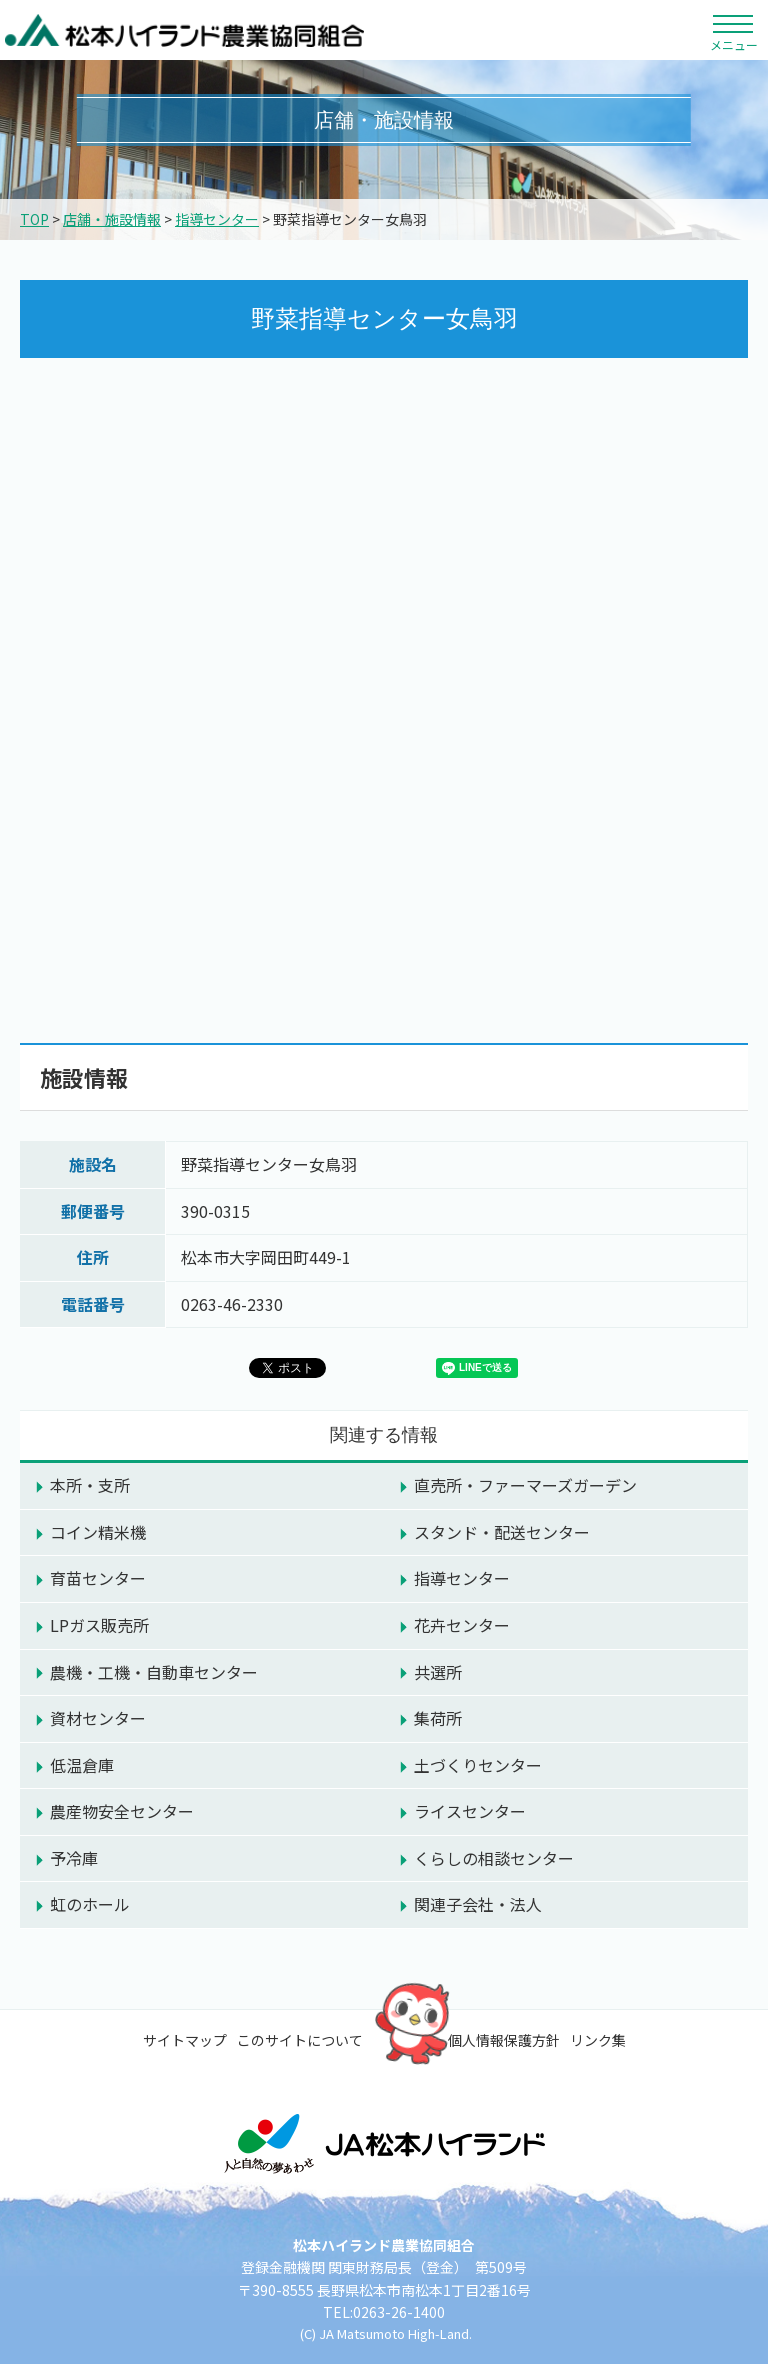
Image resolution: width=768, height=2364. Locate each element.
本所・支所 (90, 1485)
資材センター (98, 1718)
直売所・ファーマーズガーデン (525, 1485)
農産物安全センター (122, 1811)
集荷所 (438, 1718)
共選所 (438, 1672)
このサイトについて (300, 2040)
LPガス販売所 (99, 1625)
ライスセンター (470, 1811)
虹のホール (90, 1904)
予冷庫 (74, 1858)
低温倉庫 (82, 1765)
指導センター (217, 219)
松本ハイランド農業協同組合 (185, 30)
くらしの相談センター (494, 1858)
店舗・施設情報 (112, 219)
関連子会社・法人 (478, 1904)
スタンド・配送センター (502, 1532)
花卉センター (462, 1625)
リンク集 (598, 2040)
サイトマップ (185, 2040)
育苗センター (98, 1578)
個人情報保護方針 (504, 2040)
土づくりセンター (478, 1765)
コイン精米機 (98, 1532)
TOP (34, 219)
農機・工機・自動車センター (154, 1672)
